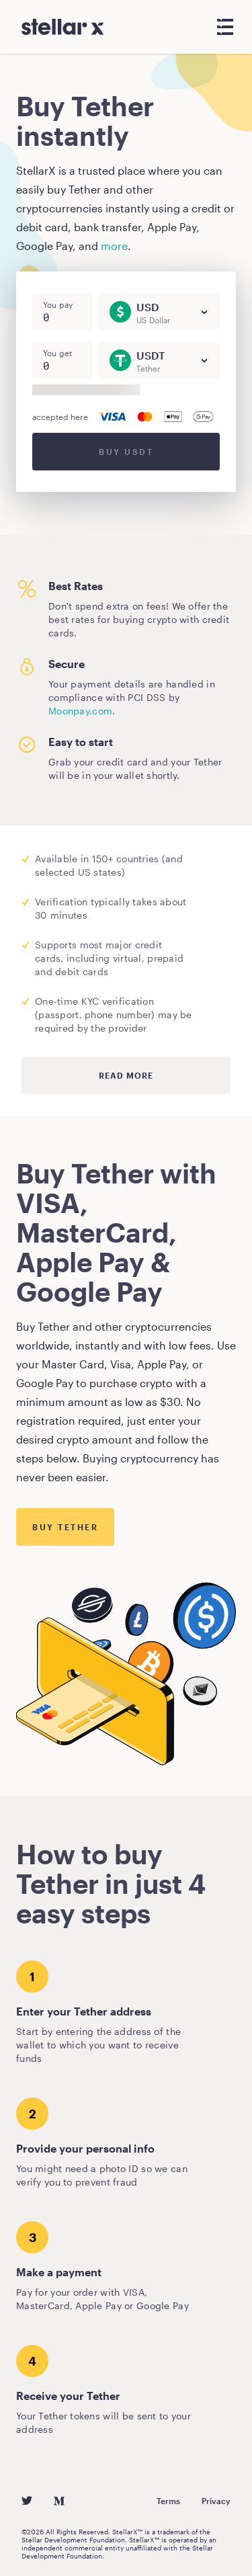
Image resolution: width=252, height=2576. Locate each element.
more (114, 245)
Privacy (216, 2500)
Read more (126, 1075)
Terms (168, 2500)
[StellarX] (63, 27)
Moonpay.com (80, 710)
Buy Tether (65, 1527)
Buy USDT (126, 451)
